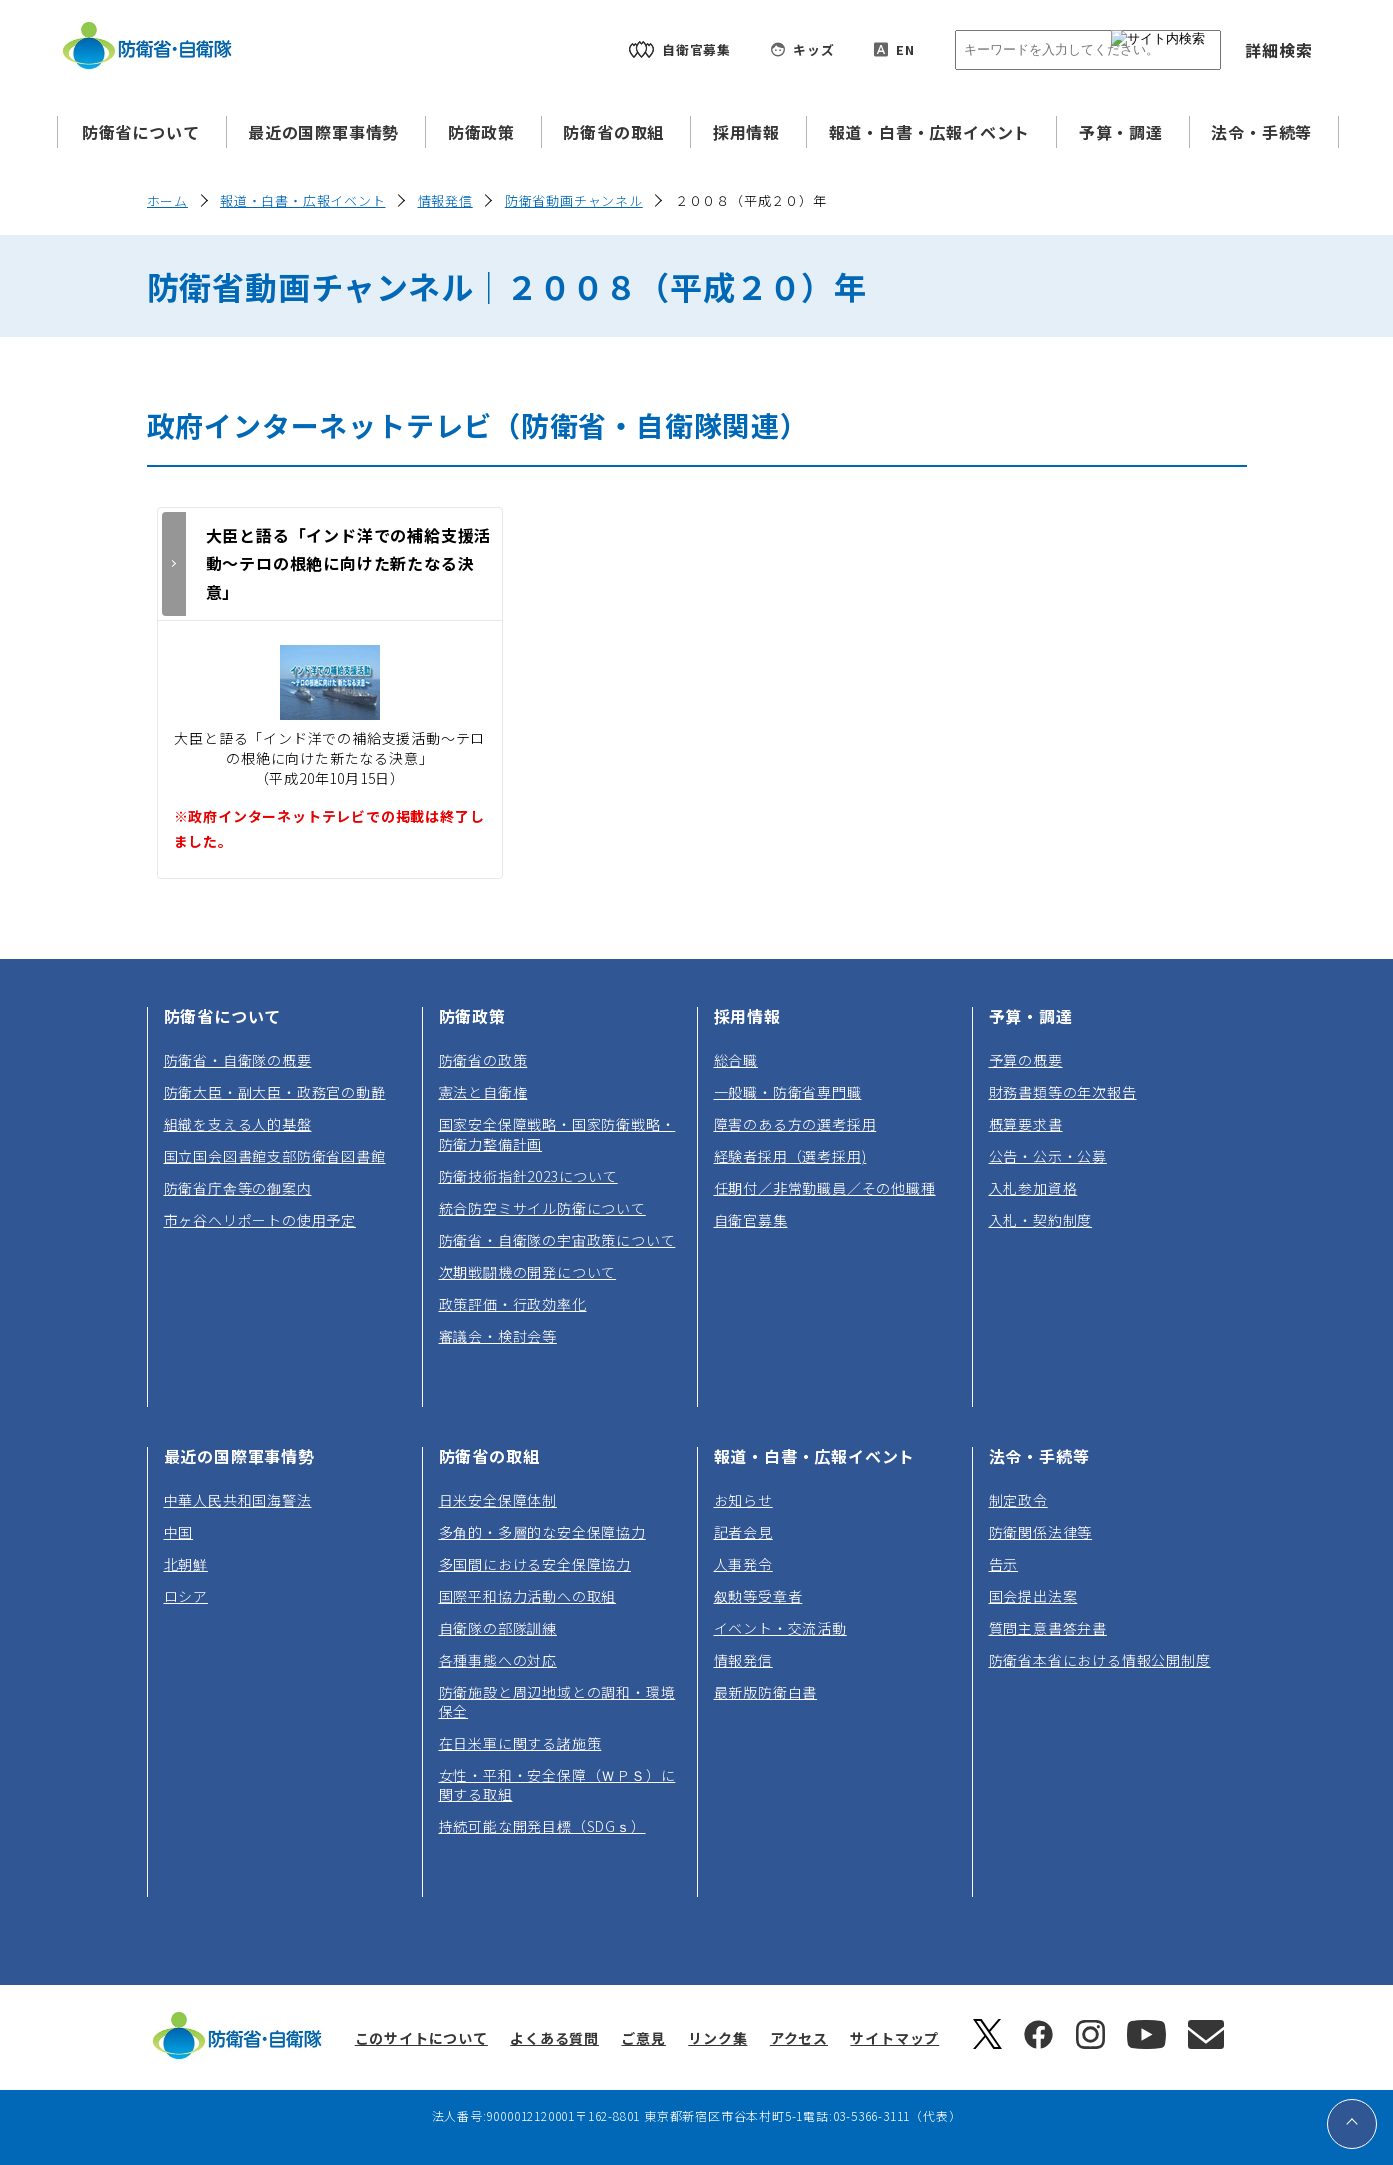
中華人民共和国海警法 (238, 1500)
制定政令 (1018, 1500)
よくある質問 (554, 2038)
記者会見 (743, 1532)
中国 (179, 1532)
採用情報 (746, 132)
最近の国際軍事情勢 (323, 132)
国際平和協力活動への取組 (528, 1596)
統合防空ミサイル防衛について (542, 1208)
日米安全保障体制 (498, 1500)
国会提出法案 (1033, 1596)
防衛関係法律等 (1041, 1532)
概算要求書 (1026, 1124)
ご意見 (643, 2038)
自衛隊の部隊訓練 (498, 1628)
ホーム (167, 200)
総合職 (736, 1060)
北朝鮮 (186, 1564)
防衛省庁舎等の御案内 (238, 1188)
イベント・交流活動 (780, 1628)
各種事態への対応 (498, 1660)
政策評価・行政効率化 (513, 1304)
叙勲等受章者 (758, 1596)
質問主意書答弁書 (1048, 1628)
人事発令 (743, 1564)
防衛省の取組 (613, 132)
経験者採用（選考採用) (790, 1156)
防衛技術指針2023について (528, 1176)
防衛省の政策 (483, 1060)
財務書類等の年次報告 (1063, 1092)
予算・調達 (1121, 132)
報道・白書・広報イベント (930, 132)
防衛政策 (481, 132)
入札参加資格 (1033, 1188)
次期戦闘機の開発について (528, 1272)
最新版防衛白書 (766, 1692)
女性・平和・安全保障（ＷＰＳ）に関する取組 (557, 1784)
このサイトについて (421, 2038)
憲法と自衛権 (483, 1092)
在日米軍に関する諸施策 (520, 1743)
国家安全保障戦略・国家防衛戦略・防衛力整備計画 (557, 1133)
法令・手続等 (1261, 132)
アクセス (799, 2038)
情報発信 (445, 200)
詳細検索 (1278, 50)
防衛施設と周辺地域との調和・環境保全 (557, 1701)
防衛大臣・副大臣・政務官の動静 (275, 1092)
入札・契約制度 (1041, 1220)
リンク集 (717, 2038)
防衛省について (141, 132)
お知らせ (743, 1500)
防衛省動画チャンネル (574, 200)
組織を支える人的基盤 (238, 1124)
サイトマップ (894, 2038)
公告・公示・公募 (1048, 1156)
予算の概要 (1026, 1060)
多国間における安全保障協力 (535, 1564)
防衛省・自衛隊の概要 (238, 1060)
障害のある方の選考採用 (795, 1124)
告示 (1004, 1564)
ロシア (186, 1596)
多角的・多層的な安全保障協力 (542, 1532)
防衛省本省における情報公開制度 (1100, 1660)
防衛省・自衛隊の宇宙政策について (557, 1240)
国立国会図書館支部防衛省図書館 (275, 1156)
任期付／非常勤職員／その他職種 (825, 1188)
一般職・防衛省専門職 (788, 1092)
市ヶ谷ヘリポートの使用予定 (260, 1220)
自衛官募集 (751, 1220)
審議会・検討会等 (498, 1336)
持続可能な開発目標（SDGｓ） (542, 1826)
